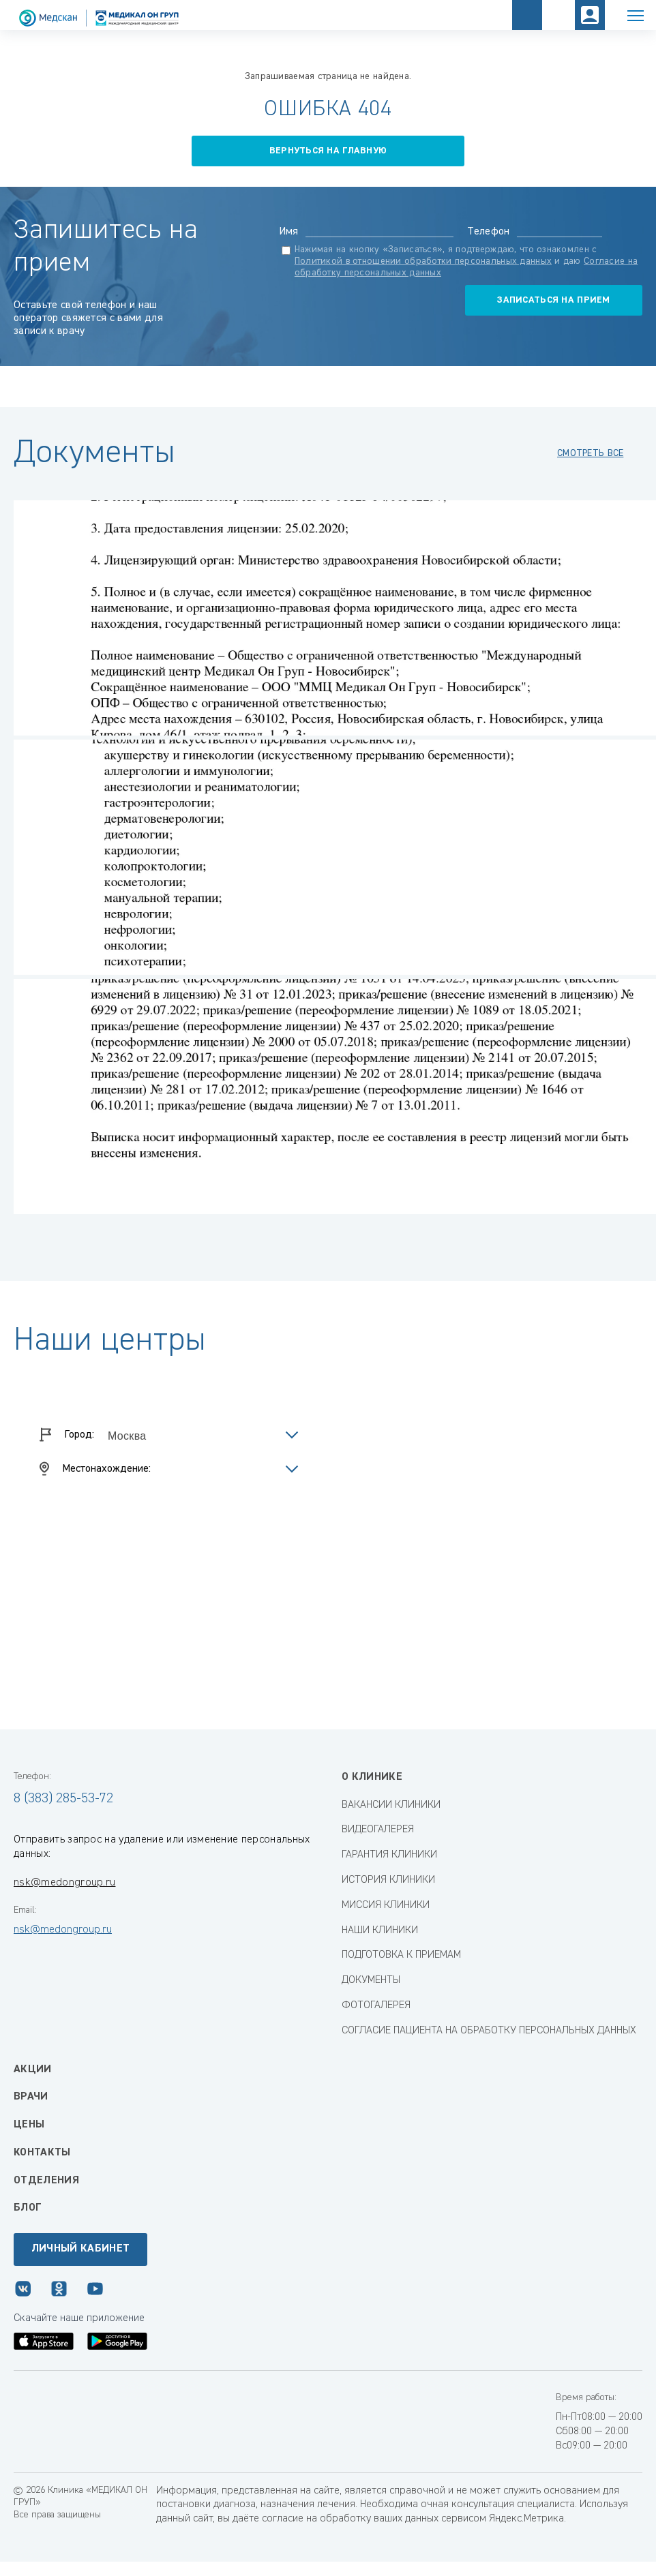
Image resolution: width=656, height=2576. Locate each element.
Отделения (46, 2180)
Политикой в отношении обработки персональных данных (423, 261)
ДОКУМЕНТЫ (371, 1980)
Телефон (488, 231)
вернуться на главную (328, 150)
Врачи (31, 2096)
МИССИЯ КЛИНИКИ (386, 1905)
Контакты (42, 2152)
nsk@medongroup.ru (64, 1882)
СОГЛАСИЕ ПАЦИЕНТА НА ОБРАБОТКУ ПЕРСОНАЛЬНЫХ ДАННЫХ (489, 2030)
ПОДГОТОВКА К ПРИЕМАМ (401, 1955)
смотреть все (590, 453)
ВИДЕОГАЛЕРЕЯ (378, 1829)
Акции (33, 2069)
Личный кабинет (80, 2248)
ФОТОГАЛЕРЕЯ (376, 2005)
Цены (29, 2124)
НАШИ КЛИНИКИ (380, 1930)
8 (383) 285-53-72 (63, 1798)
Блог (27, 2207)
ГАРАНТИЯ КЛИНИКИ (389, 1854)
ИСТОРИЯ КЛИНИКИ (388, 1880)
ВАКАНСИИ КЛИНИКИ (391, 1805)
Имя (289, 231)
